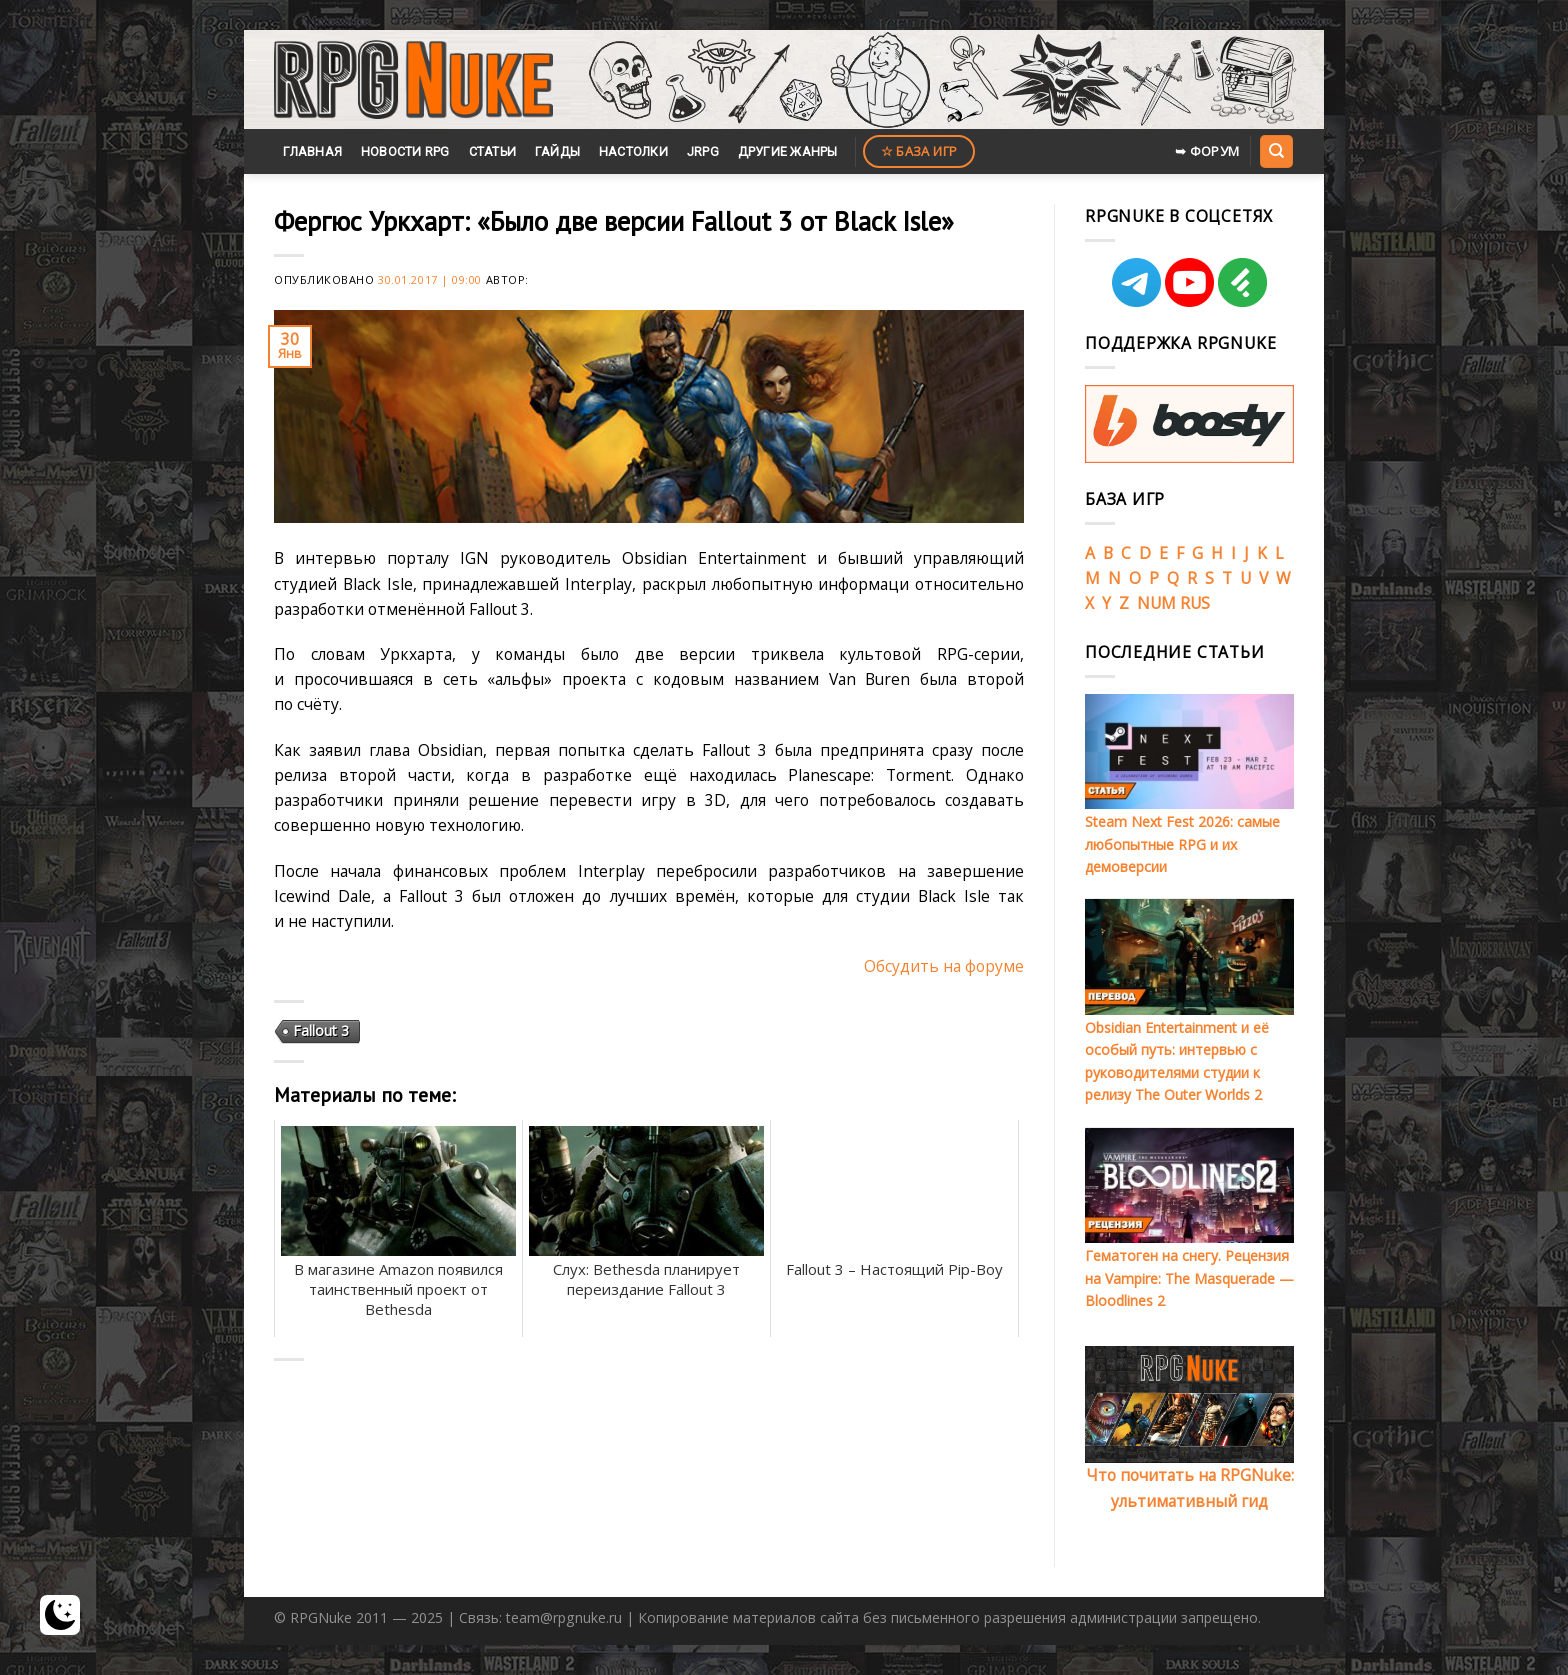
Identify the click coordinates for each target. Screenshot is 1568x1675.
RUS (1195, 603)
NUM (1156, 603)
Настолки (633, 151)
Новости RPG (405, 151)
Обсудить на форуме (944, 966)
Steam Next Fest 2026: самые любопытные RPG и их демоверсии (1182, 844)
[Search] (1276, 151)
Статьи (493, 151)
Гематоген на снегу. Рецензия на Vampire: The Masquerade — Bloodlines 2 (1189, 1278)
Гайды (557, 151)
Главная (312, 151)
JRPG (703, 151)
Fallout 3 (321, 1030)
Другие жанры (788, 151)
